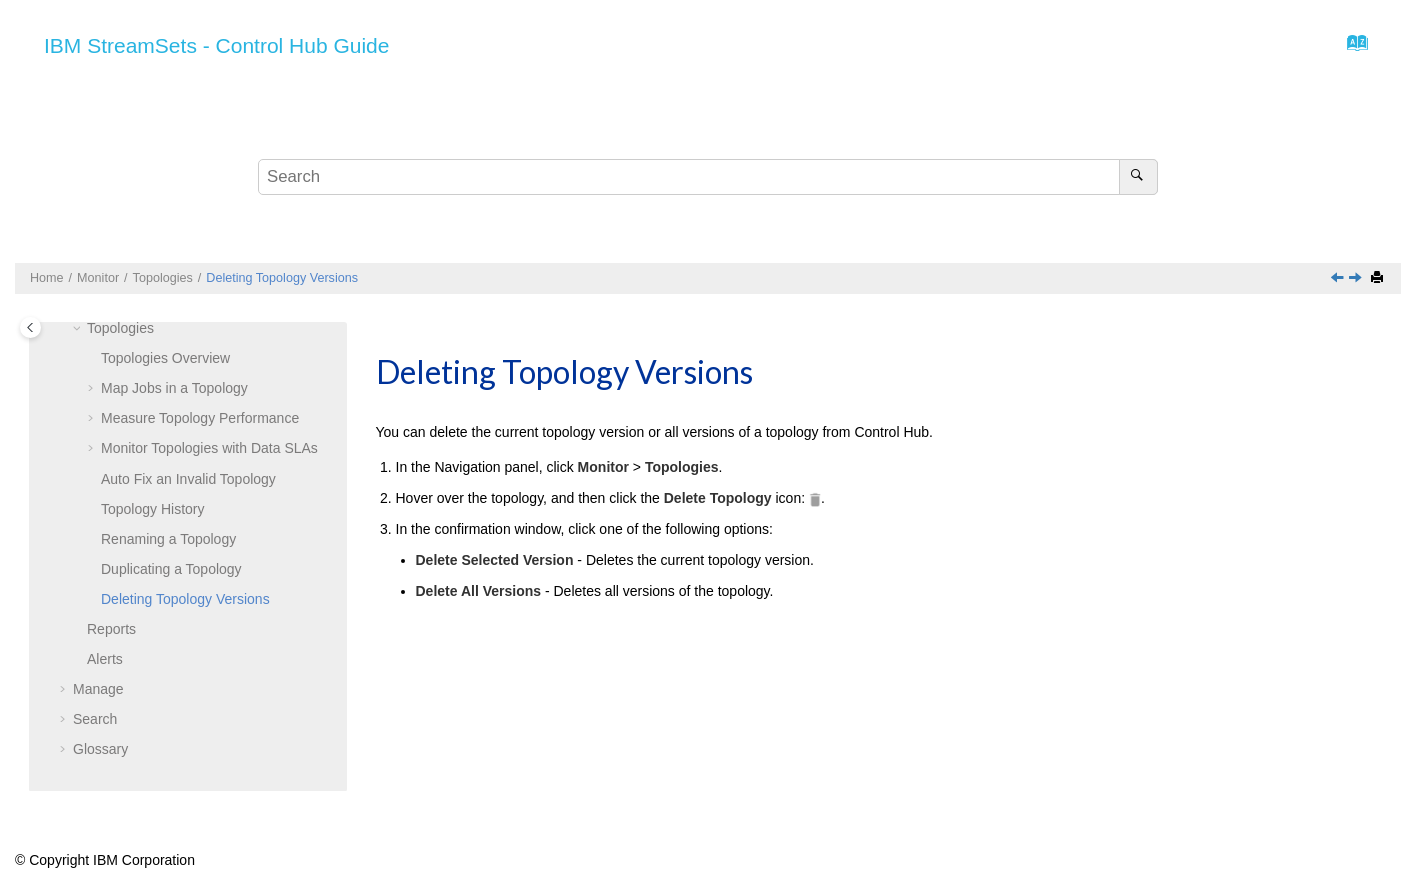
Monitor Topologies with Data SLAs (209, 448)
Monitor (98, 278)
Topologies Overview (165, 358)
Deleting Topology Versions (282, 278)
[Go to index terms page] (1351, 48)
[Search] (1138, 177)
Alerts (105, 659)
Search (95, 719)
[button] (79, 329)
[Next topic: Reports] (1357, 279)
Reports (111, 629)
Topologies (163, 278)
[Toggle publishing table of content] (30, 327)
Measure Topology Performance (200, 418)
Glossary (100, 749)
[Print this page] (1379, 278)
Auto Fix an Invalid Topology (188, 479)
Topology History (153, 509)
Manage (98, 689)
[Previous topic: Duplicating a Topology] (1339, 279)
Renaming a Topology (168, 539)
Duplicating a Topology (171, 569)
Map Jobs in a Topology (174, 388)
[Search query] (708, 177)
